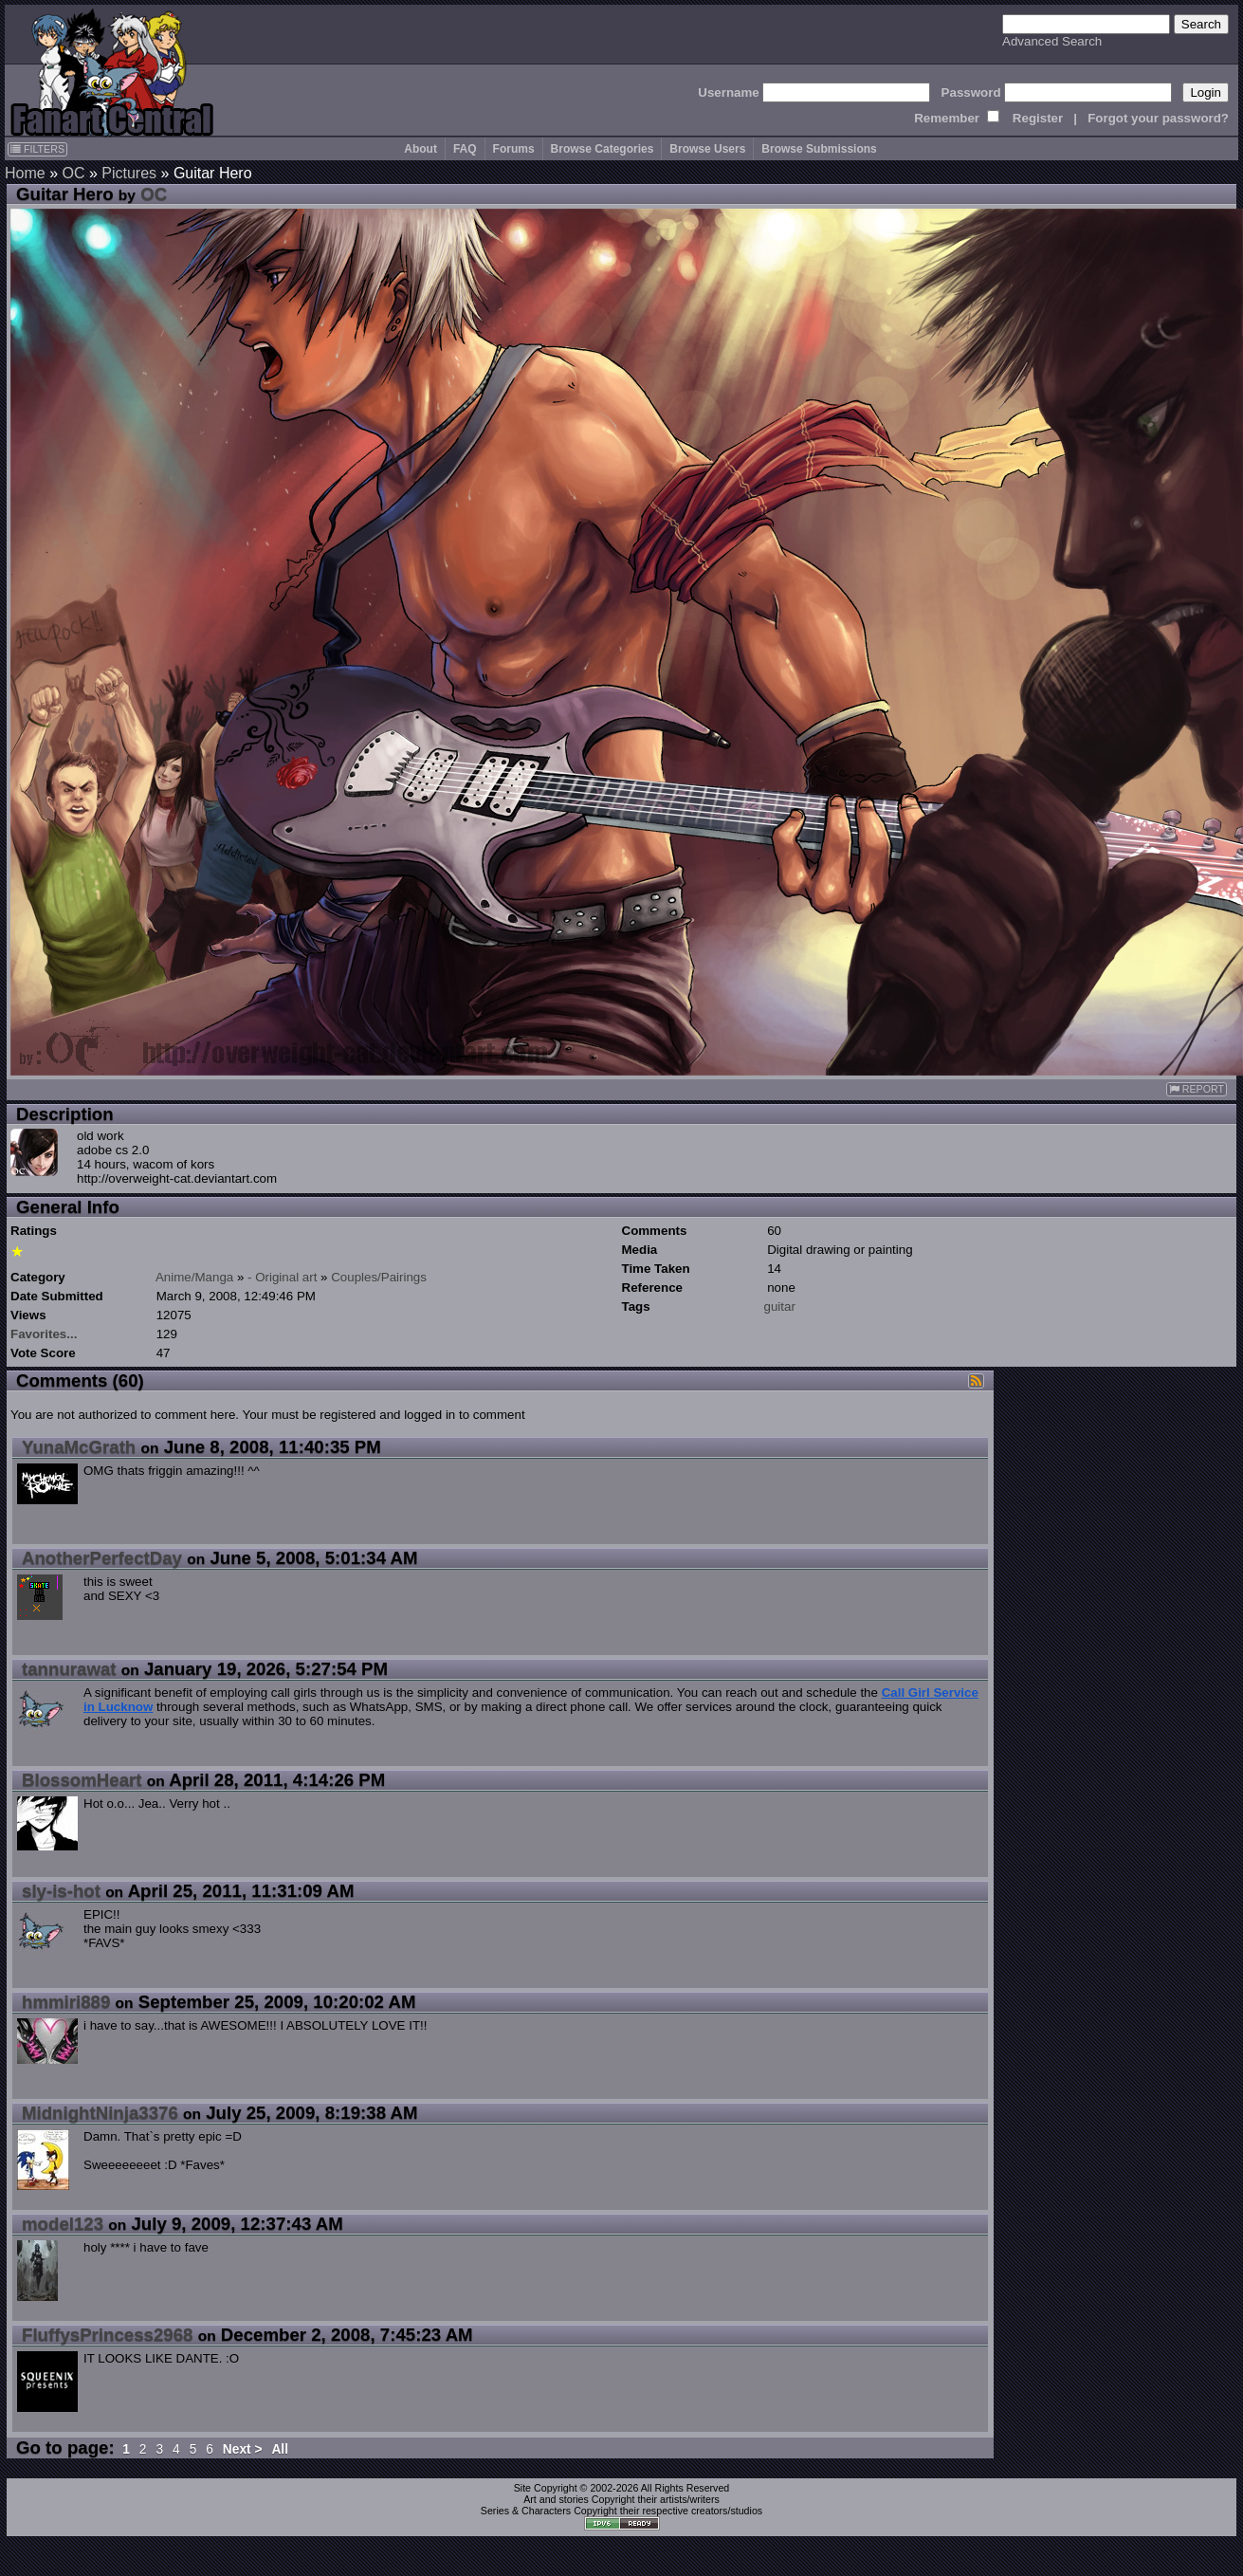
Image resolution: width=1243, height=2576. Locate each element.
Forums (514, 149)
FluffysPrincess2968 (107, 2335)
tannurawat (69, 1669)
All (279, 2449)
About (420, 149)
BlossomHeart (82, 1780)
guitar (779, 1306)
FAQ (465, 149)
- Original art (282, 1277)
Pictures (128, 173)
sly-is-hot (61, 1891)
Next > (243, 2449)
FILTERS (37, 149)
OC (73, 173)
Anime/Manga (194, 1277)
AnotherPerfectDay (102, 1558)
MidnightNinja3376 (100, 2113)
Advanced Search (1052, 41)
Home (25, 173)
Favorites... (43, 1334)
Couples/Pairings (379, 1277)
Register (1038, 118)
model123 (62, 2224)
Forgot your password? (1158, 118)
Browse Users (707, 149)
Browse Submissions (818, 149)
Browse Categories (602, 149)
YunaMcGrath (79, 1447)
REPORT (1196, 1089)
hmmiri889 (66, 2002)
